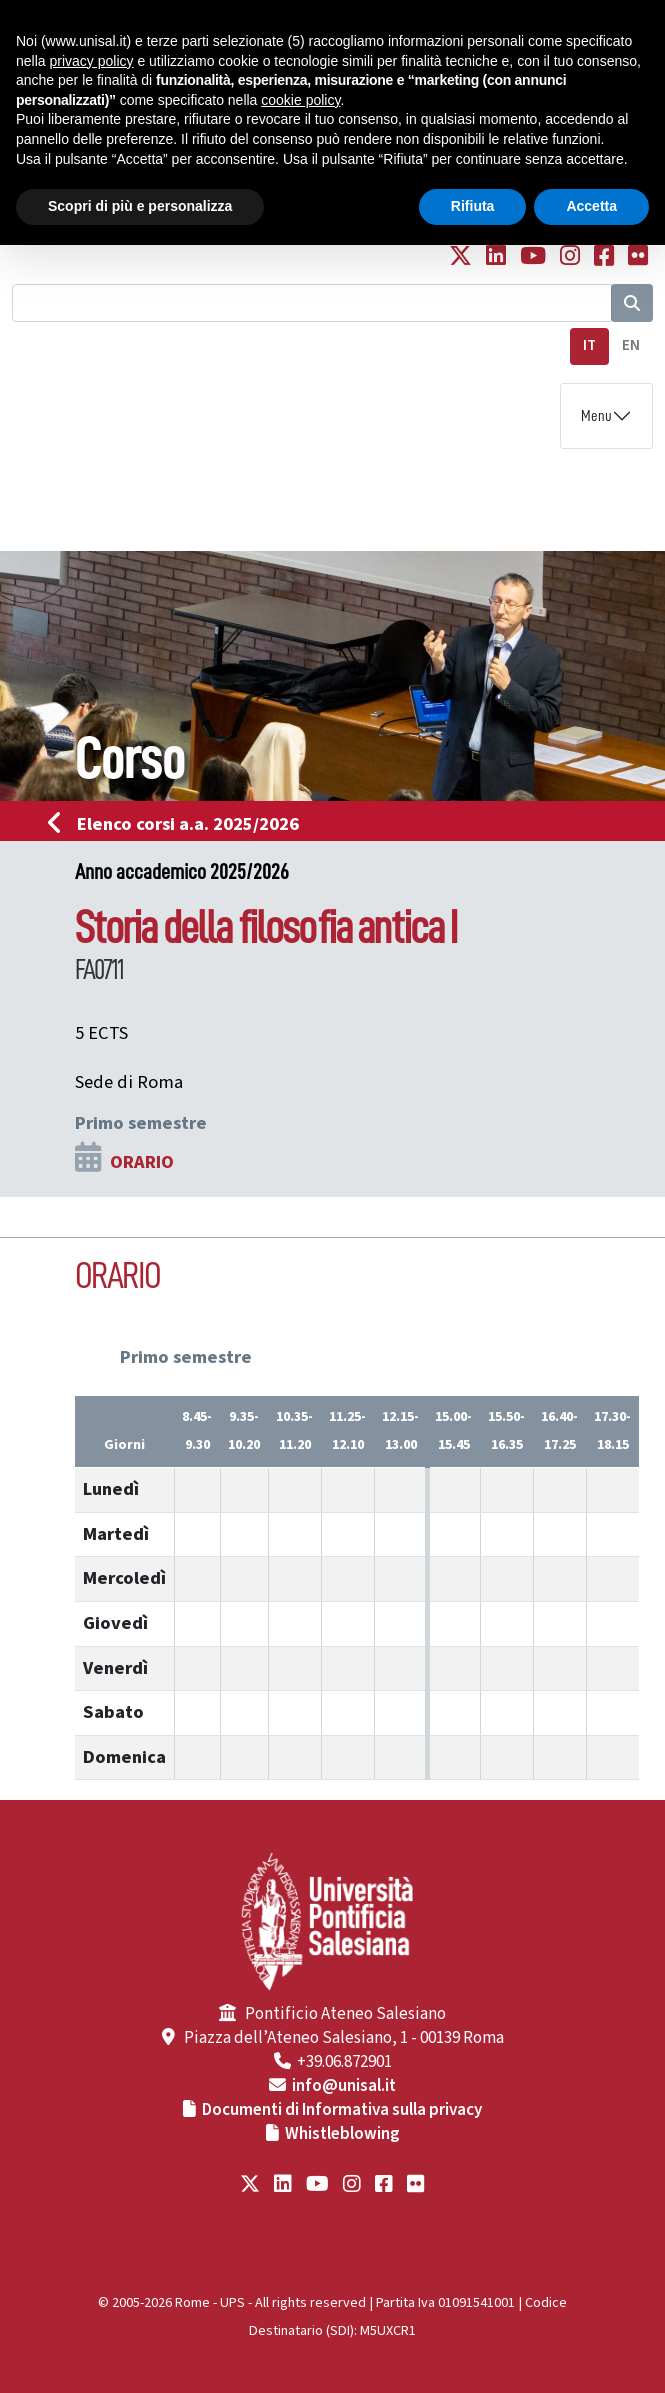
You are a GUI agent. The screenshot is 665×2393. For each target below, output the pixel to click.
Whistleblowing (342, 2134)
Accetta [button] (591, 206)
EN (631, 345)
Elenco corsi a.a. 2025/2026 (179, 824)
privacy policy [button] (91, 61)
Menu (596, 416)
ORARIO (142, 1162)
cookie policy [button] (300, 100)
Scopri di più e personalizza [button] (140, 206)
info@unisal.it (344, 2086)
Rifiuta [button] (473, 206)
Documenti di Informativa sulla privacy (342, 2110)
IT (589, 345)
